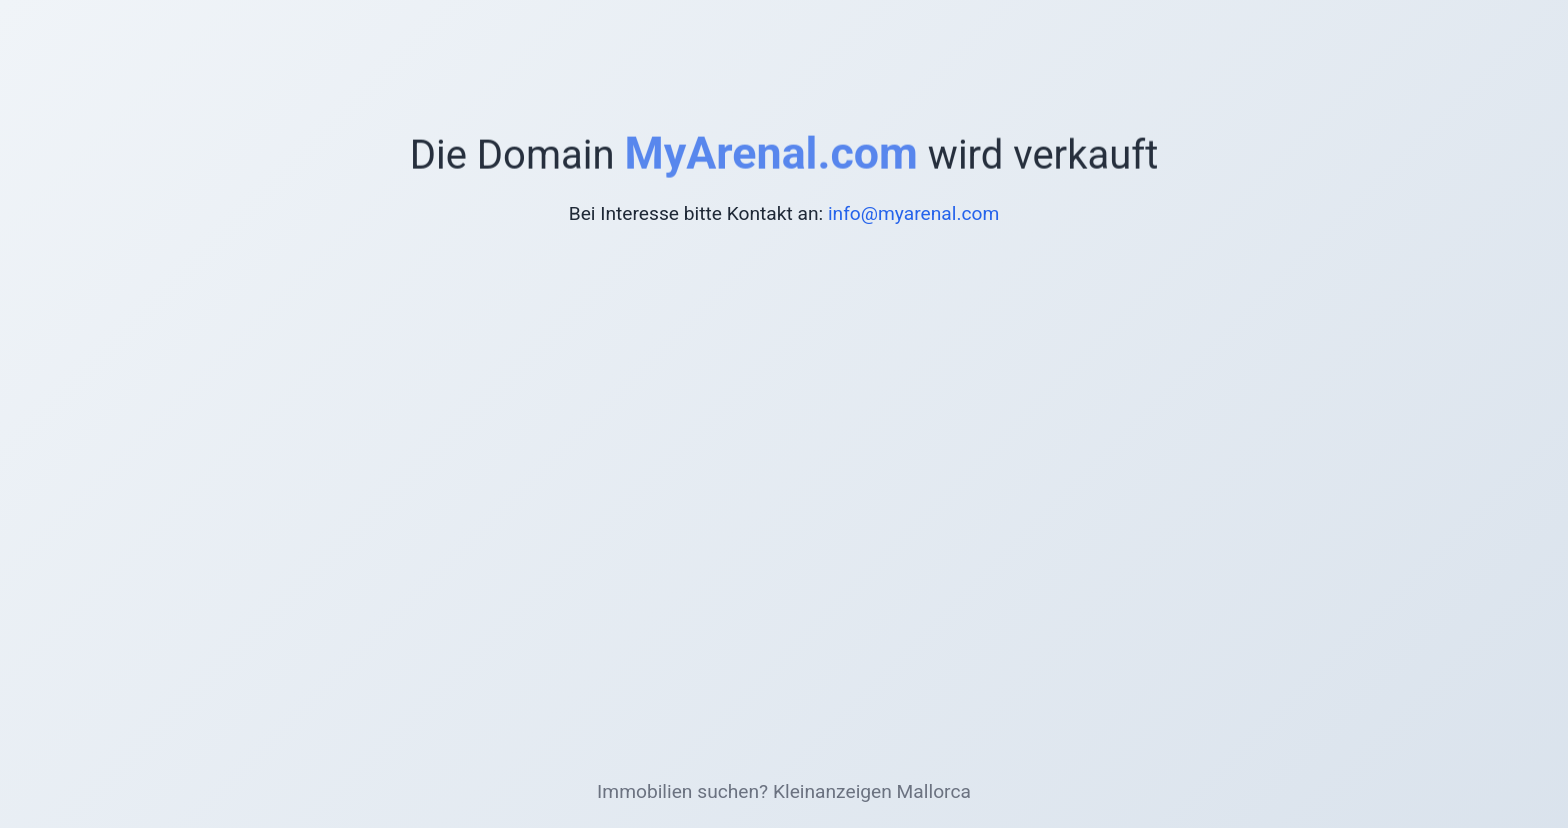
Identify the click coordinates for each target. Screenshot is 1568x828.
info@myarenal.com (913, 213)
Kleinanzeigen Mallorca (872, 791)
